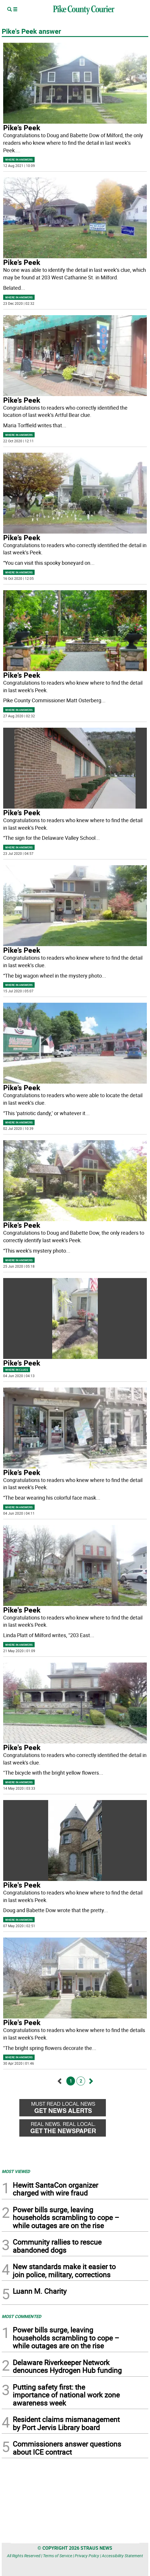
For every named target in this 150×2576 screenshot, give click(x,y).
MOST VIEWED (16, 2171)
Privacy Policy (87, 2555)
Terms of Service (57, 2555)
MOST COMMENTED (21, 2316)
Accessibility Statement (122, 2555)
